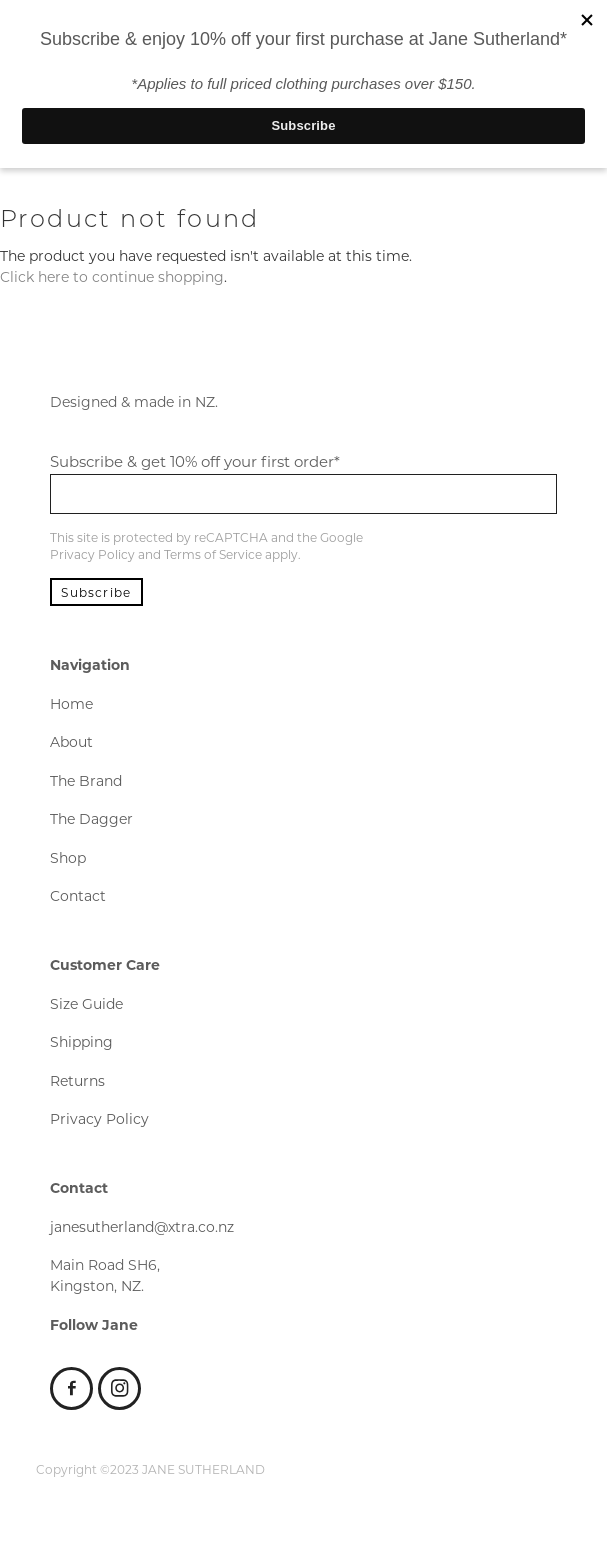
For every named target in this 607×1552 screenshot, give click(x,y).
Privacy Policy (92, 554)
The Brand (86, 780)
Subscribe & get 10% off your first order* (195, 461)
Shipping (81, 1041)
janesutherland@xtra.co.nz (142, 1226)
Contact (78, 895)
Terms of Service (213, 554)
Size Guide (86, 1003)
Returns (77, 1080)
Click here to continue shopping (112, 276)
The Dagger (91, 818)
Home (71, 703)
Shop (68, 857)
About (71, 741)
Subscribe (96, 592)
